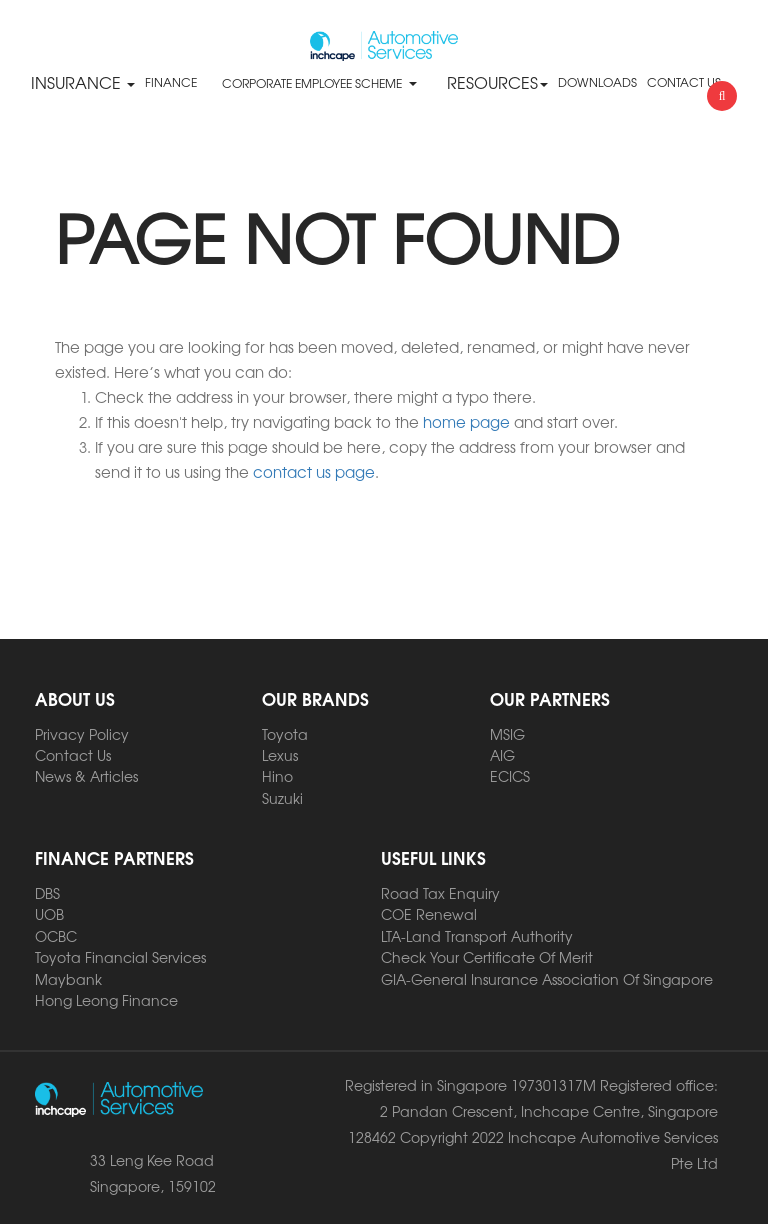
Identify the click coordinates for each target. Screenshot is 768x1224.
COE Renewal (429, 914)
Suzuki (282, 798)
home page (466, 421)
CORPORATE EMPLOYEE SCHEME (312, 83)
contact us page (314, 471)
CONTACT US (684, 82)
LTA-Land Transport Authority (477, 936)
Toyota (285, 734)
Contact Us (73, 755)
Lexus (280, 755)
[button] (412, 83)
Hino (277, 776)
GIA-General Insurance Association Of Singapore (547, 979)
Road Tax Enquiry (440, 893)
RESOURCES (497, 82)
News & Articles (86, 776)
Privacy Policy (82, 734)
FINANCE (171, 82)
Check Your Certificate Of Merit (487, 957)
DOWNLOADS (597, 82)
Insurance (83, 82)
